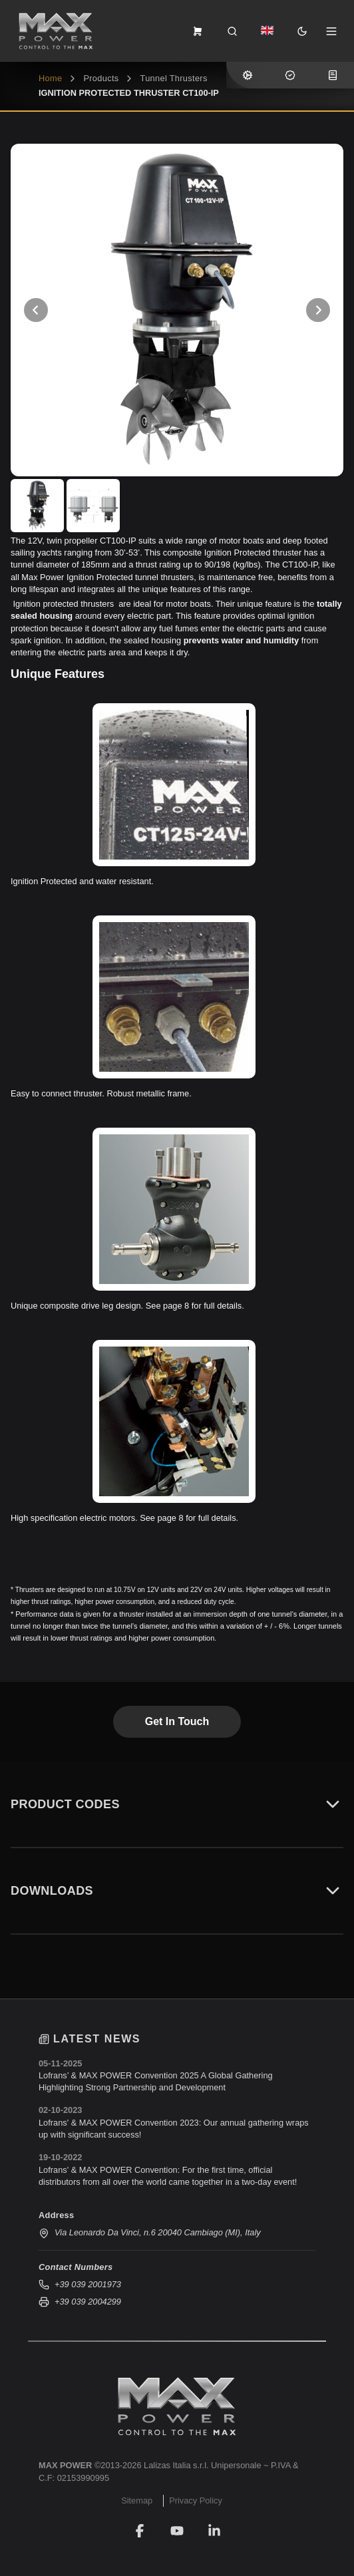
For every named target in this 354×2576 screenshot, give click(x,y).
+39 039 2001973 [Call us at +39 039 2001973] (80, 2284)
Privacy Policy (195, 2500)
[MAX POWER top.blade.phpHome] (56, 31)
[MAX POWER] (177, 2406)
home (50, 78)
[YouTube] (177, 2530)
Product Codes (177, 1804)
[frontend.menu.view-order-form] (198, 31)
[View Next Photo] (318, 310)
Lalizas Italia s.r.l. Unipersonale (202, 2465)
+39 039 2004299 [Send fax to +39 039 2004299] (80, 2302)
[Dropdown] (267, 31)
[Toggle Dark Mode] (302, 31)
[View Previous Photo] (36, 310)
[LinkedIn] (214, 2530)
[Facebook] (139, 2530)
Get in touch (177, 1721)
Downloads (177, 1890)
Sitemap (136, 2500)
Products (100, 78)
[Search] (232, 31)
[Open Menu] (331, 31)
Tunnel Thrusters (173, 78)
